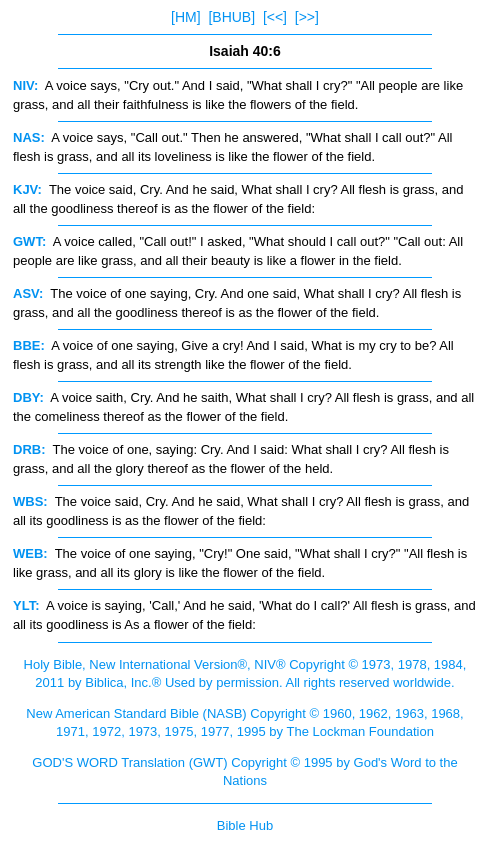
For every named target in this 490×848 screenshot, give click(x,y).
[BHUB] (231, 17)
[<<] (275, 17)
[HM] (186, 17)
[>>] (307, 17)
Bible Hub (245, 825)
